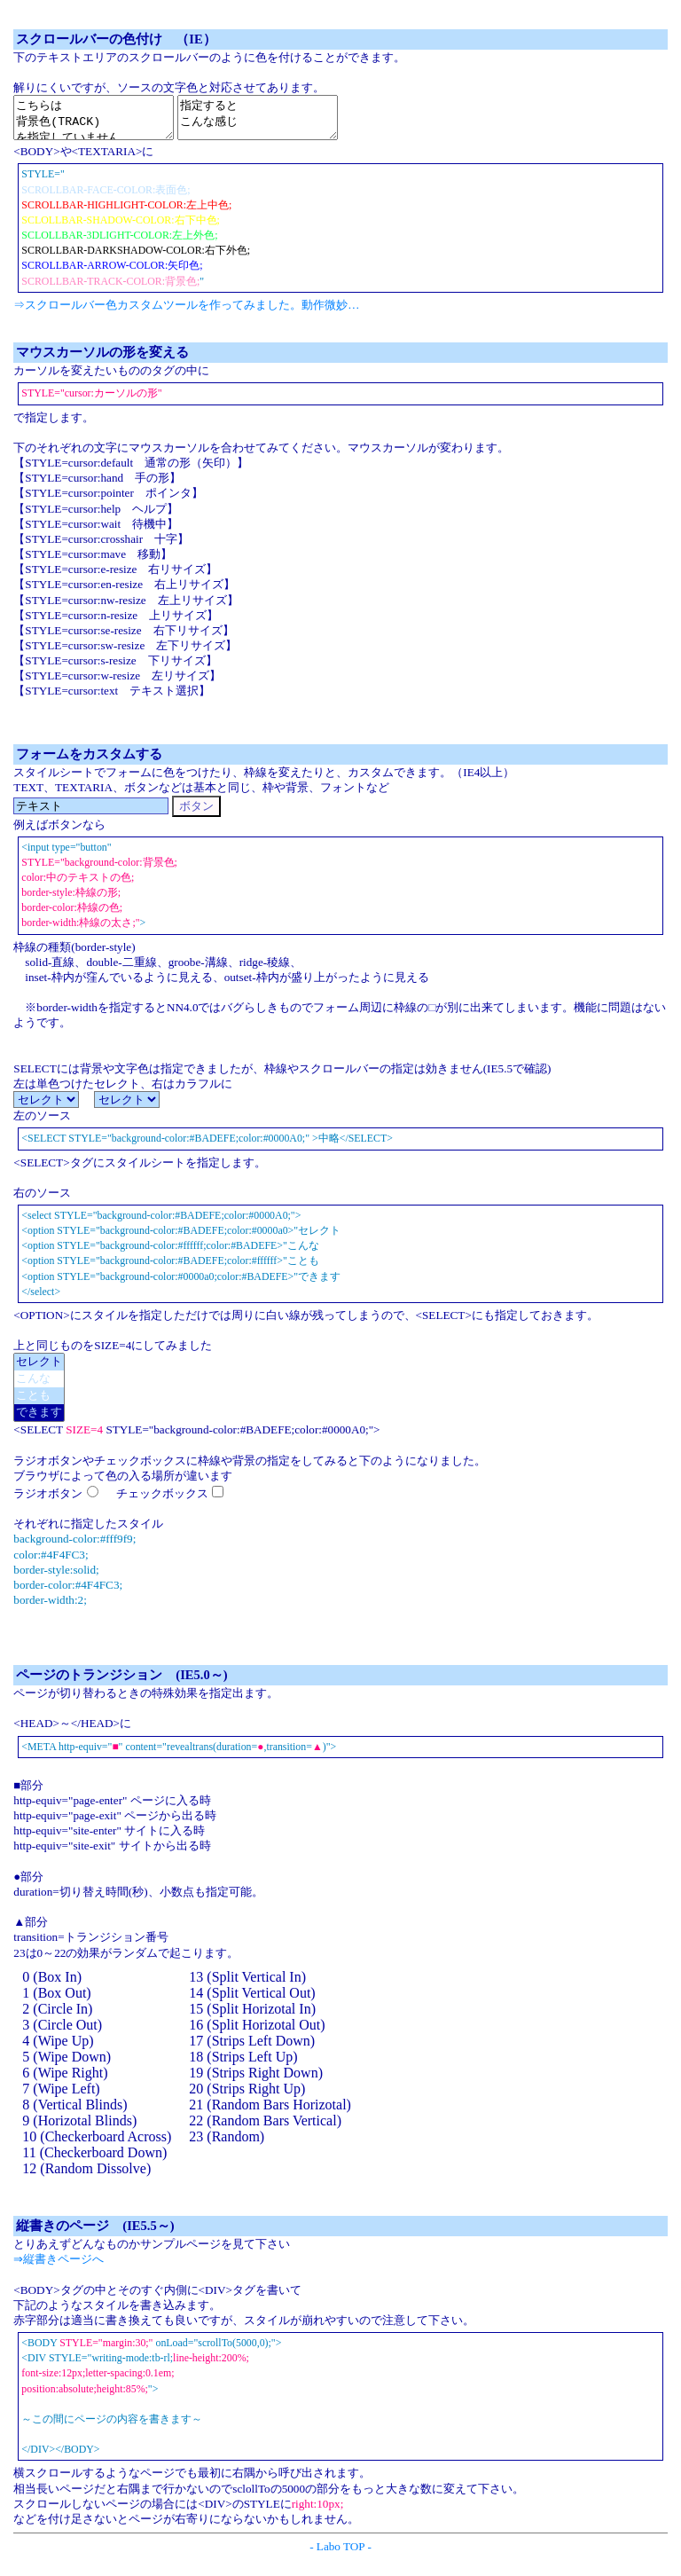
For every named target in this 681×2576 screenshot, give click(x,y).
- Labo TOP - (340, 2554)
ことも (39, 1403)
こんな (39, 1386)
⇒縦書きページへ (58, 2267)
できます (39, 1420)
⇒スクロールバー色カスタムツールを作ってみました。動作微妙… (186, 312)
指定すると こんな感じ (284, 121)
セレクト (39, 1370)
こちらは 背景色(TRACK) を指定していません (102, 121)
